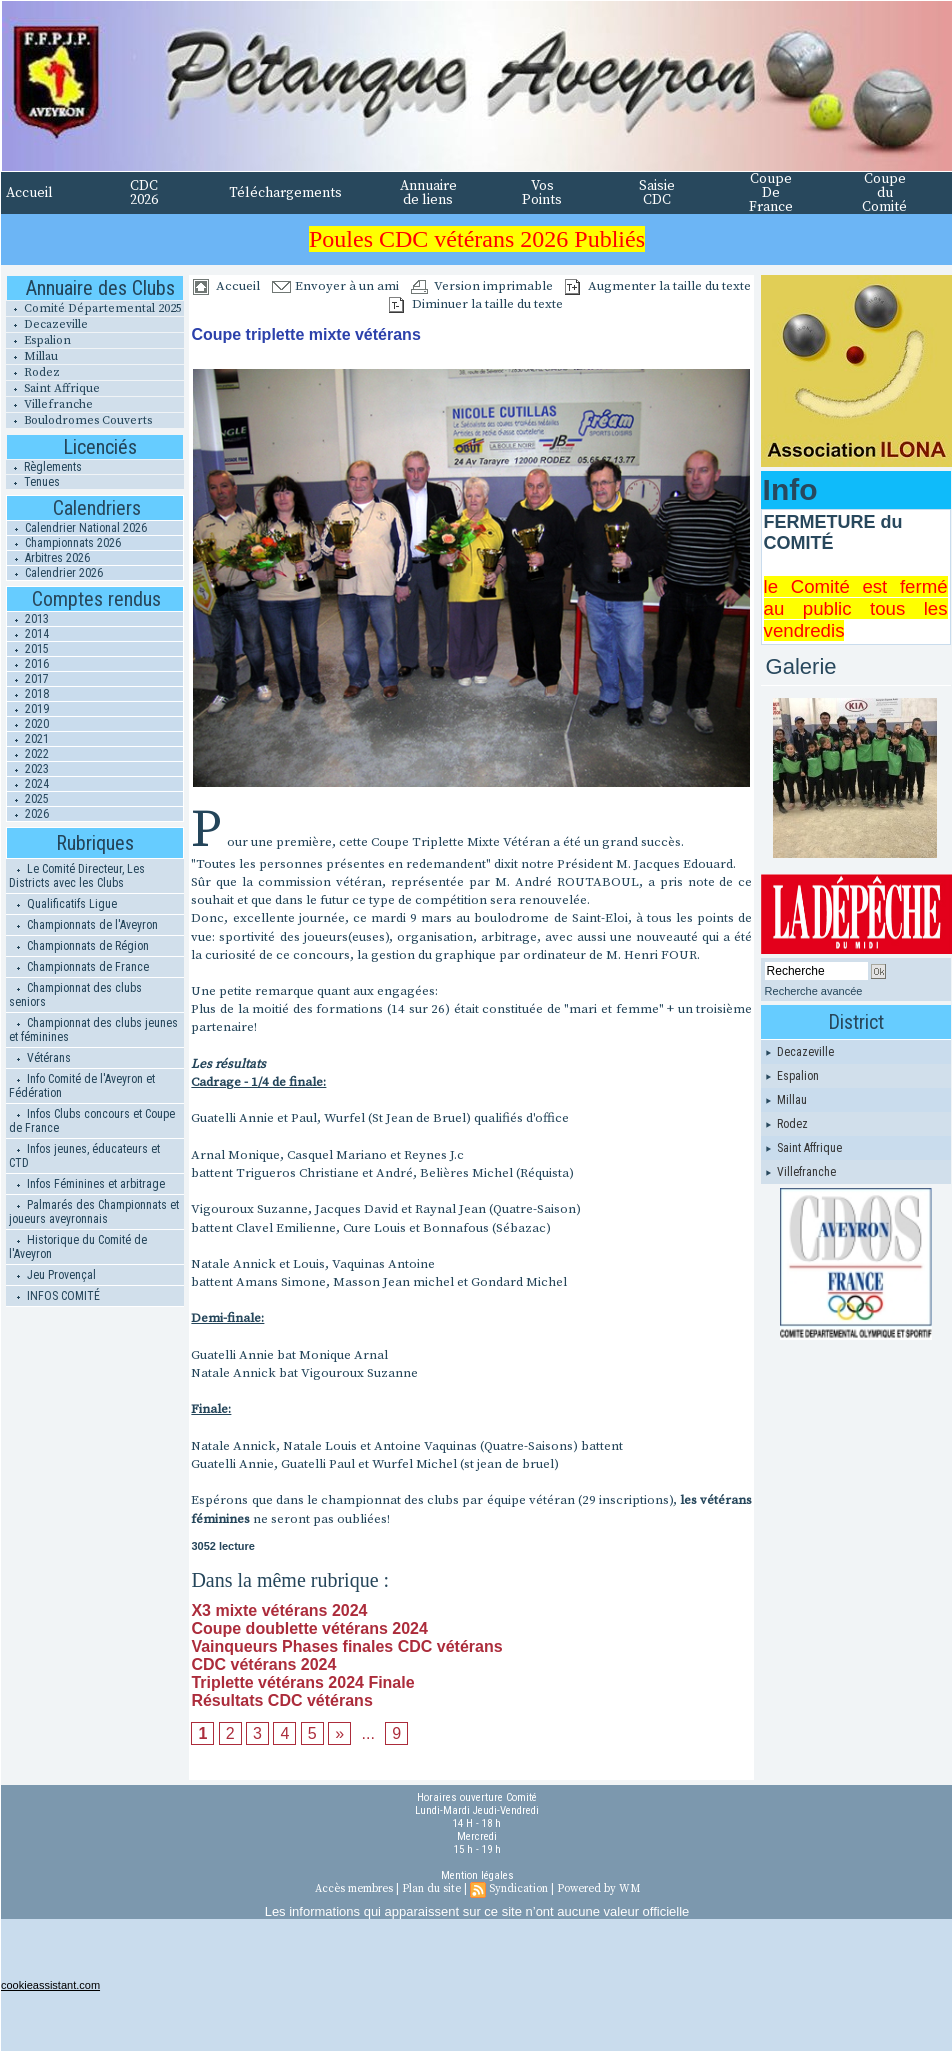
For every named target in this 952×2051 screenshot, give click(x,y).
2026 (28, 814)
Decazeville (47, 324)
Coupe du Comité (884, 193)
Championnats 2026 (64, 543)
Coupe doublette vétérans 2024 (309, 1628)
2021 (28, 739)
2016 (28, 664)
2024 (28, 784)
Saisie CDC (657, 193)
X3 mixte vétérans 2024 (279, 1610)
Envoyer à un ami (335, 286)
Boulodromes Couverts (79, 420)
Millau (32, 356)
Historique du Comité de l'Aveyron (78, 1247)
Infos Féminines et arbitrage (87, 1184)
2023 (28, 769)
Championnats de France (79, 967)
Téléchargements (285, 193)
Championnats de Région (79, 946)
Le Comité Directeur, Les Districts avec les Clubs (77, 876)
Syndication (518, 1889)
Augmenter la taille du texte (658, 286)
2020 (28, 724)
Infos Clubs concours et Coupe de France (92, 1121)
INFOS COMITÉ (54, 1296)
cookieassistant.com (50, 1985)
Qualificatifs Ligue (63, 904)
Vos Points (542, 193)
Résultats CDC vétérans (281, 1700)
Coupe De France (771, 193)
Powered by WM (598, 1889)
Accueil (29, 193)
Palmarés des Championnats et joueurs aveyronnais (94, 1212)
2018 (28, 694)
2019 (28, 709)
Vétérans (40, 1058)
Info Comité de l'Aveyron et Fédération (82, 1086)
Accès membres (354, 1889)
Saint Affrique (53, 388)
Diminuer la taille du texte (476, 304)
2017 (28, 679)
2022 (28, 754)
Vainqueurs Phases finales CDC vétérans (346, 1646)
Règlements (44, 467)
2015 (28, 649)
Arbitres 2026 (48, 558)
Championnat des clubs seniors (75, 995)
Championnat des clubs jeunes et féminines (93, 1030)
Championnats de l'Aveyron (83, 925)
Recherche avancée (814, 991)
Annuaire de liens (428, 193)
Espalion (38, 340)
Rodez (33, 372)
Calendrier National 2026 (77, 528)
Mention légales (477, 1875)
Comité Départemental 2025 (94, 308)
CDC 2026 (144, 193)
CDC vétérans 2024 (263, 1664)
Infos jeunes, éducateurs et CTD (84, 1156)
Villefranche (49, 404)
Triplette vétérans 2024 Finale (302, 1682)
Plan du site (431, 1889)
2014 (28, 634)
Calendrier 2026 (55, 573)
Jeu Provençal (52, 1275)
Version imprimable (482, 286)
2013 (28, 619)
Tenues (33, 482)
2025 (28, 799)
